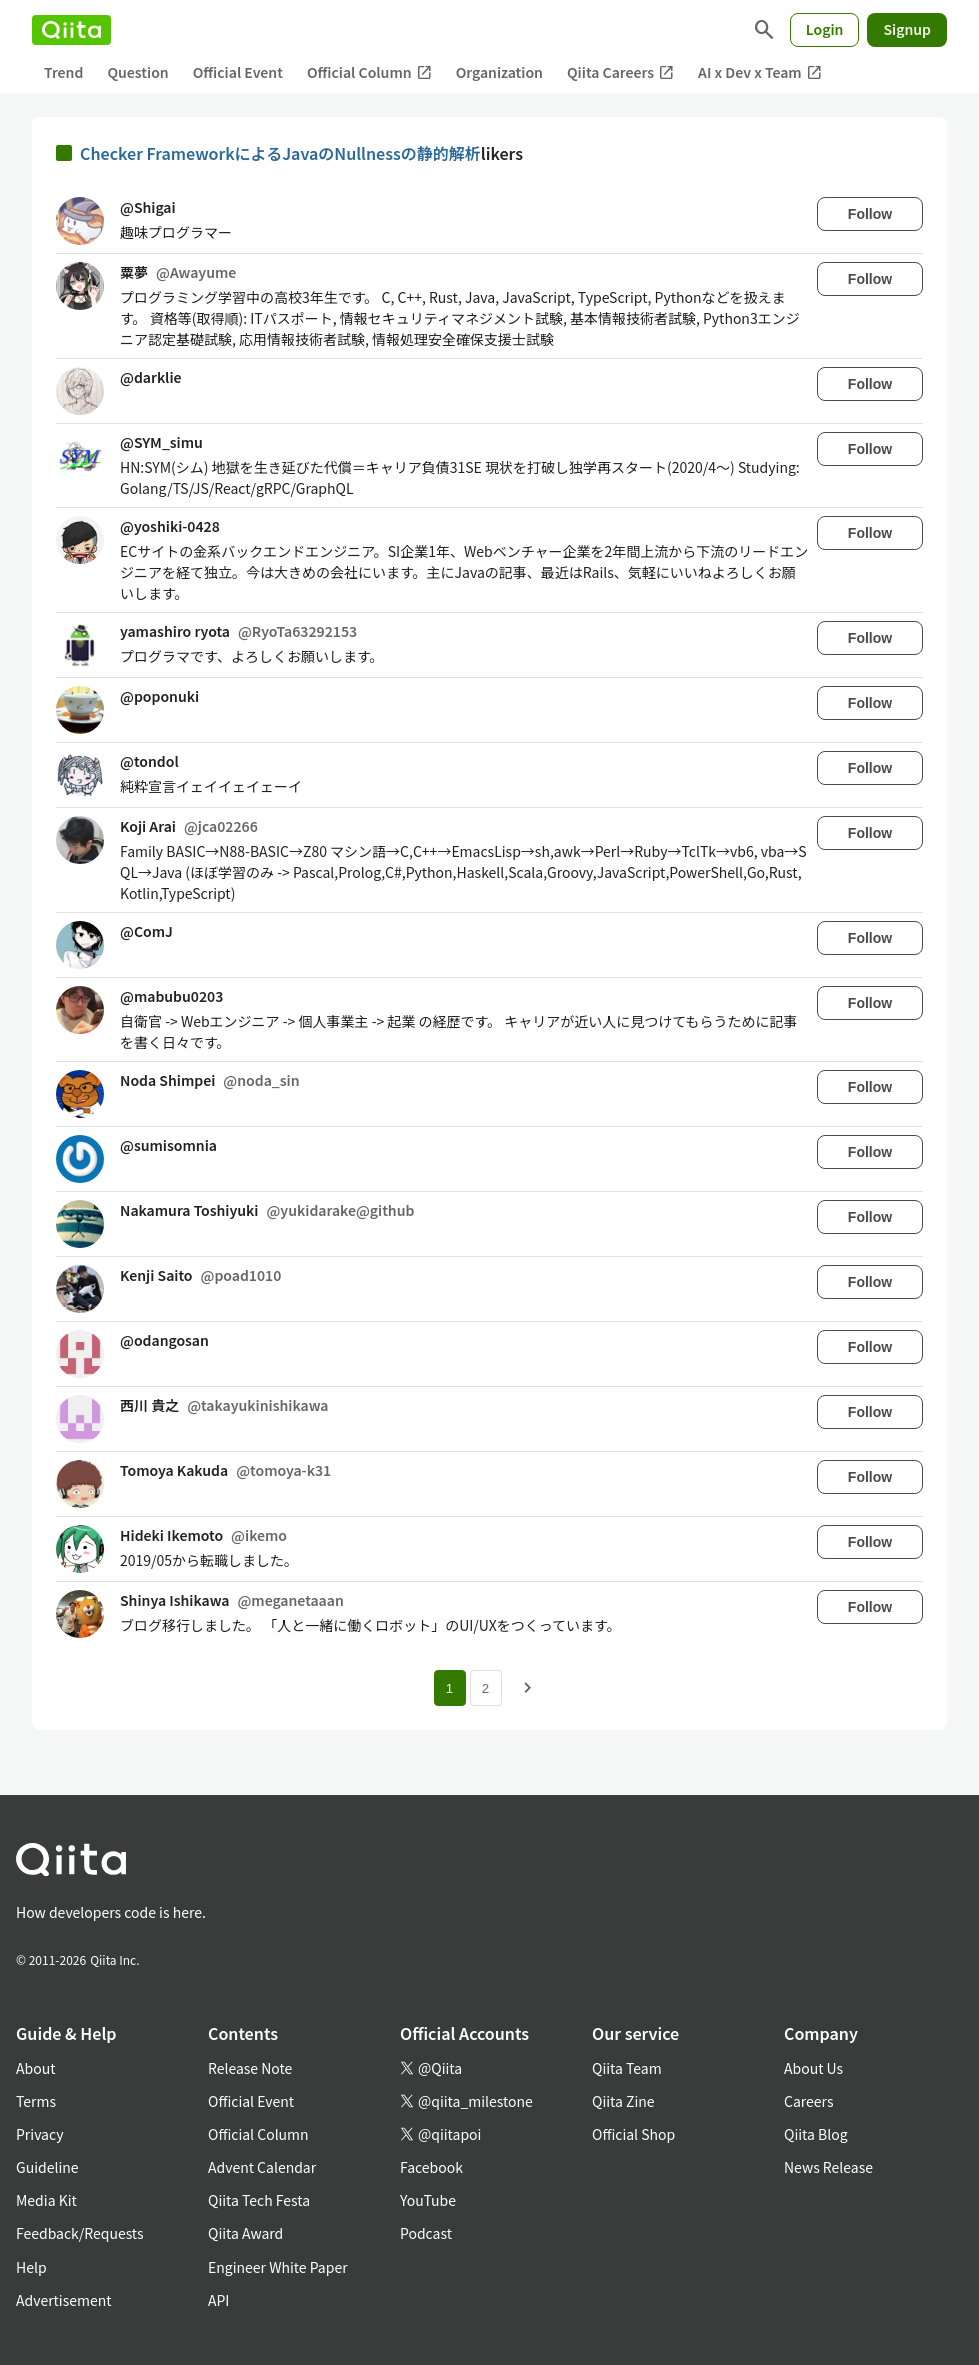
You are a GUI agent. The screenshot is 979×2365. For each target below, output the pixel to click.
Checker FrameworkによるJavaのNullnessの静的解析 (280, 153)
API (218, 2300)
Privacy (39, 2134)
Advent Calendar (262, 2167)
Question (137, 72)
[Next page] (528, 1688)
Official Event (238, 72)
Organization (499, 72)
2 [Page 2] (485, 1688)
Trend (63, 72)
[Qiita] (71, 30)
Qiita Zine (623, 2101)
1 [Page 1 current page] (449, 1688)
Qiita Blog (816, 2134)
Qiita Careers (620, 72)
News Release (828, 2167)
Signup (907, 29)
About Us (813, 2068)
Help (31, 2267)
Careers (808, 2101)
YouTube (428, 2200)
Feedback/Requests (80, 2233)
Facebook (431, 2167)
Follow (870, 214)
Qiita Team (627, 2068)
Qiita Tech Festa (259, 2200)
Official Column (369, 72)
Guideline (47, 2167)
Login (825, 29)
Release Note (250, 2068)
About (35, 2068)
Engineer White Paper (278, 2267)
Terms (36, 2101)
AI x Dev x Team (760, 72)
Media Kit (46, 2200)
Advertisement (64, 2300)
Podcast (426, 2233)
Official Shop (633, 2134)
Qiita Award (245, 2233)
